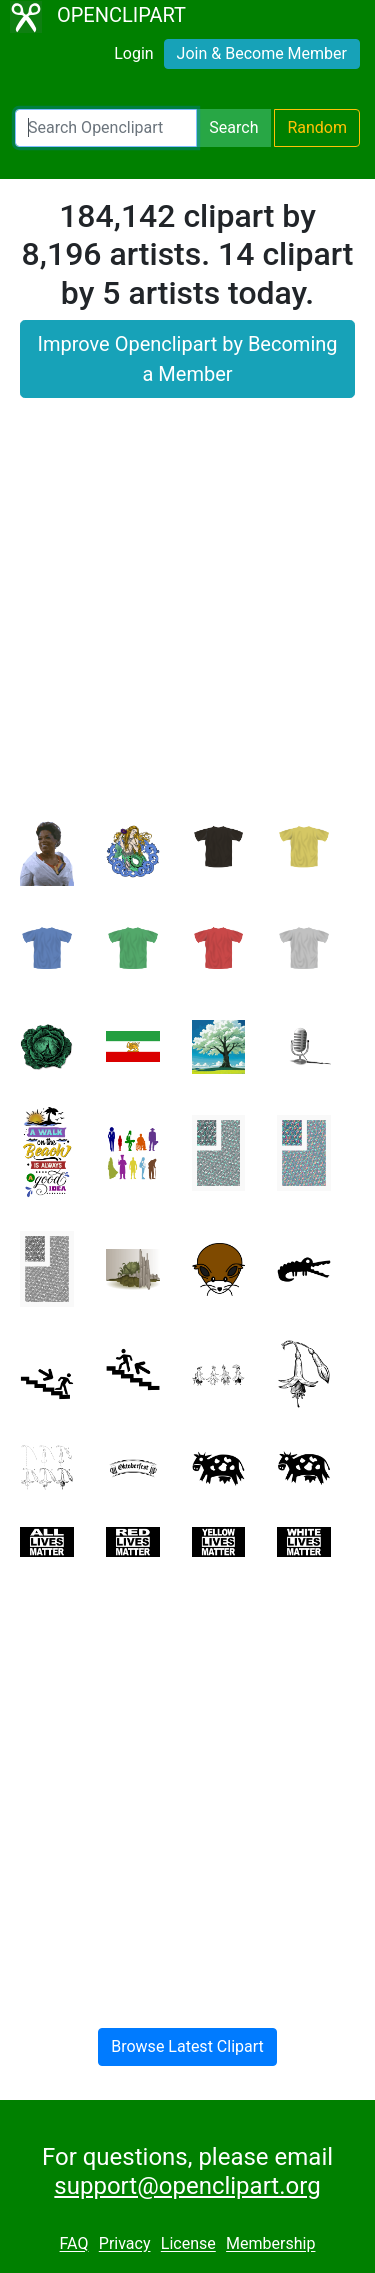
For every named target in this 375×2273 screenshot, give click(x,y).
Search (233, 127)
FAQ (74, 2244)
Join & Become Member (262, 53)
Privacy (125, 2244)
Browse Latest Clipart (187, 2046)
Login (133, 53)
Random (317, 127)
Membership (270, 2244)
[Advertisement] (187, 619)
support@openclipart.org (187, 2186)
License (188, 2244)
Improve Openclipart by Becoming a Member (187, 359)
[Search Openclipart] (106, 128)
